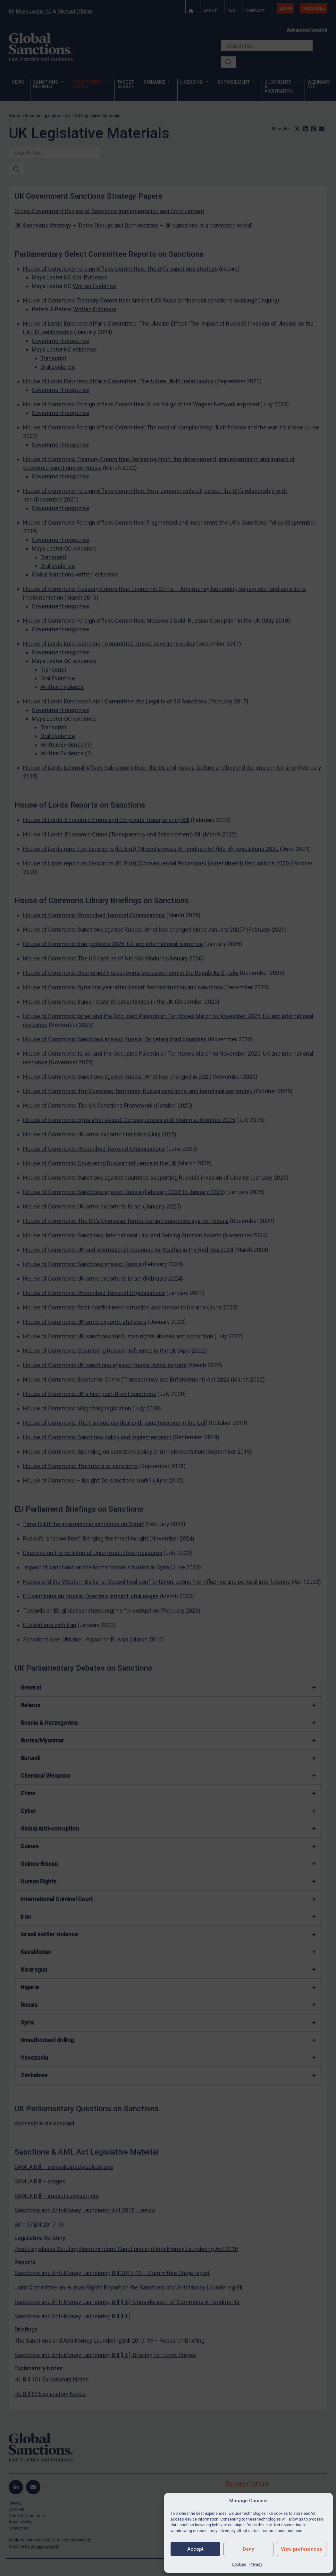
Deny (248, 2549)
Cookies (239, 2564)
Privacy (255, 2564)
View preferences (301, 2549)
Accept (195, 2549)
